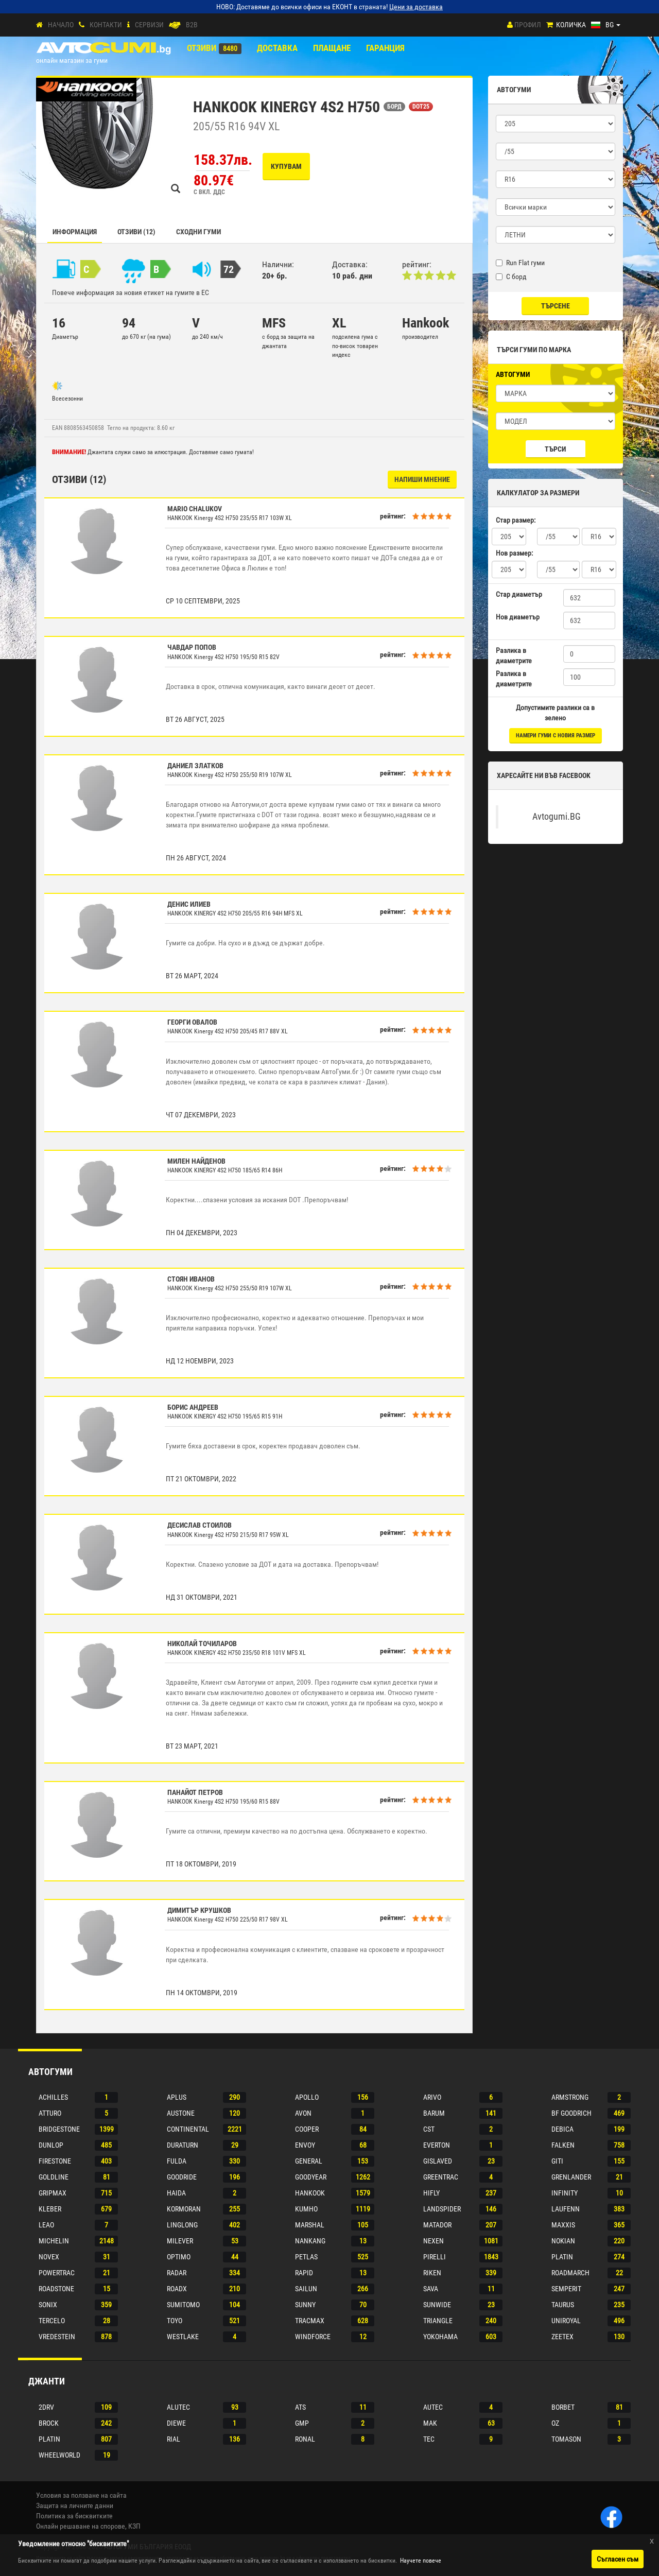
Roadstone (56, 2289)
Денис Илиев (189, 904)
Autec (433, 2407)
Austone (181, 2113)
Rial (173, 2439)
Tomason (566, 2439)
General (308, 2161)
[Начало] (39, 25)
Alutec (178, 2407)
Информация (75, 232)
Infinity (564, 2193)
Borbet (563, 2407)
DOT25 (420, 106)
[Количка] (549, 25)
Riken (432, 2273)
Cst (429, 2129)
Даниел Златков (195, 766)
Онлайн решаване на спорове (80, 2526)
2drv (46, 2407)
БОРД (394, 106)
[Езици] (605, 24)
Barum (434, 2113)
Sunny (305, 2305)
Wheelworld (59, 2455)
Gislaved (437, 2161)
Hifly (431, 2193)
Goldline (53, 2177)
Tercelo (52, 2320)
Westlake (183, 2336)
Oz (555, 2423)
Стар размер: (515, 520)
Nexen (433, 2241)
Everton (436, 2145)
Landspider (442, 2209)
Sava (430, 2289)
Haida (176, 2193)
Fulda (176, 2161)
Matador (437, 2225)
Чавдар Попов (191, 647)
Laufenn (565, 2209)
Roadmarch (570, 2273)
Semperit (566, 2289)
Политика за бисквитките (74, 2516)
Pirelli (434, 2257)
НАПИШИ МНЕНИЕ (422, 479)
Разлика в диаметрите (514, 655)
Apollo (307, 2097)
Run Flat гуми (520, 262)
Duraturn (182, 2145)
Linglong (182, 2225)
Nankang (310, 2241)
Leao (46, 2225)
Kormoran (184, 2209)
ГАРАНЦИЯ (385, 48)
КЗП (134, 2526)
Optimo (178, 2257)
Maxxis (563, 2225)
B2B (192, 25)
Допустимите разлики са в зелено (555, 712)
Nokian (563, 2241)
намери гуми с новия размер (555, 735)
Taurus (562, 2305)
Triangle (438, 2320)
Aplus (176, 2097)
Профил (527, 25)
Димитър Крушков (199, 1910)
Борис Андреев (192, 1407)
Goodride (182, 2177)
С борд (511, 276)
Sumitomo (183, 2305)
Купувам (286, 166)
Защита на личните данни (74, 2505)
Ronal (305, 2439)
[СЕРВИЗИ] (128, 25)
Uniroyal (566, 2320)
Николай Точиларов (202, 1643)
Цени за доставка (416, 7)
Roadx (177, 2289)
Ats (300, 2407)
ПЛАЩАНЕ (332, 48)
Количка (571, 25)
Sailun (306, 2289)
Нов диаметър (518, 617)
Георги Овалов (192, 1022)
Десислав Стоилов (199, 1525)
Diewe (176, 2423)
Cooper (307, 2129)
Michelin (54, 2241)
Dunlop (51, 2145)
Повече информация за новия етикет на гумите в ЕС (130, 292)
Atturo (50, 2113)
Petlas (306, 2257)
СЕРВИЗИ (149, 25)
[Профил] (510, 25)
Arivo (432, 2097)
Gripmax (52, 2193)
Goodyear (310, 2177)
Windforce (313, 2336)
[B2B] (175, 25)
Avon (303, 2113)
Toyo (174, 2320)
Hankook (310, 2193)
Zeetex (562, 2336)
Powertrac (57, 2273)
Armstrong (569, 2097)
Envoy (305, 2145)
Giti (557, 2161)
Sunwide (437, 2305)
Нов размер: (514, 553)
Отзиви (201, 48)
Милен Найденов (196, 1161)
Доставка (277, 48)
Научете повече (420, 2560)
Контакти (106, 25)
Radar (176, 2273)
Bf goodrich (571, 2113)
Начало (61, 25)
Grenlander (571, 2177)
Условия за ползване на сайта (81, 2495)
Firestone (55, 2161)
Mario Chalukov (194, 509)
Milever (180, 2241)
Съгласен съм (617, 2559)
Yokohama (440, 2336)
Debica (562, 2129)
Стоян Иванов (191, 1279)
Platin (562, 2257)
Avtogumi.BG (556, 816)
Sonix (48, 2305)
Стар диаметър (519, 594)
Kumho (306, 2209)
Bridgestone (59, 2129)
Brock (49, 2423)
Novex (49, 2257)
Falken (563, 2145)
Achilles (53, 2097)
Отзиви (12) (136, 232)
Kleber (50, 2209)
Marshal (309, 2225)
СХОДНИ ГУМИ (198, 232)
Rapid (304, 2273)
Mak (430, 2423)
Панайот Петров (195, 1792)
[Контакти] (81, 25)
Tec (429, 2439)
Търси (555, 449)
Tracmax (309, 2320)
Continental (188, 2129)
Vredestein (57, 2336)
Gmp (302, 2423)
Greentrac (440, 2177)
